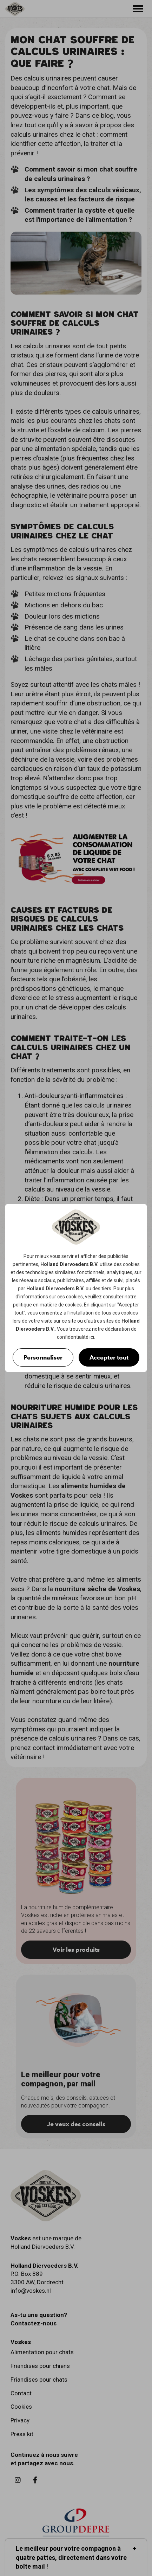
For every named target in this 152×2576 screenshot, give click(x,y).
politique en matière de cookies (47, 1305)
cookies (131, 1264)
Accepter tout (109, 1357)
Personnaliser (43, 1357)
